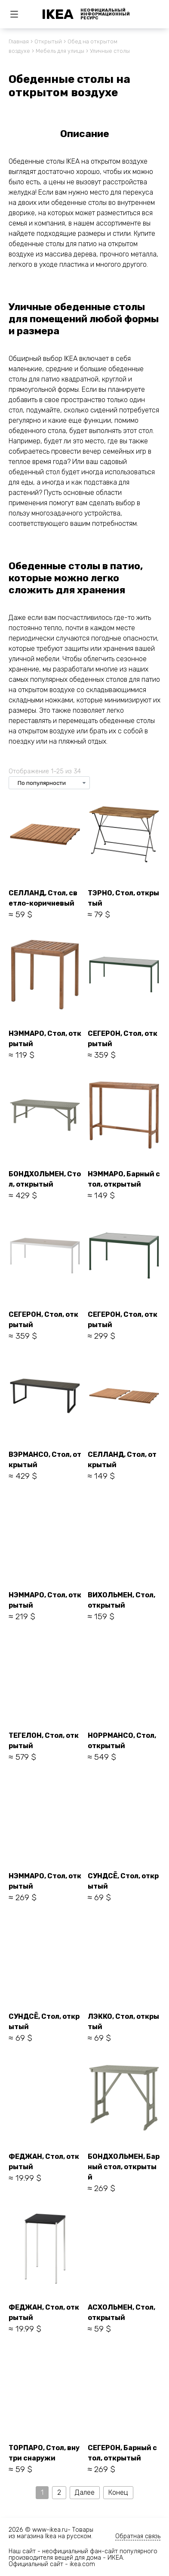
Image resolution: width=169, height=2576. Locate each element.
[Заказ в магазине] (49, 782)
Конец (118, 2492)
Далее (85, 2492)
